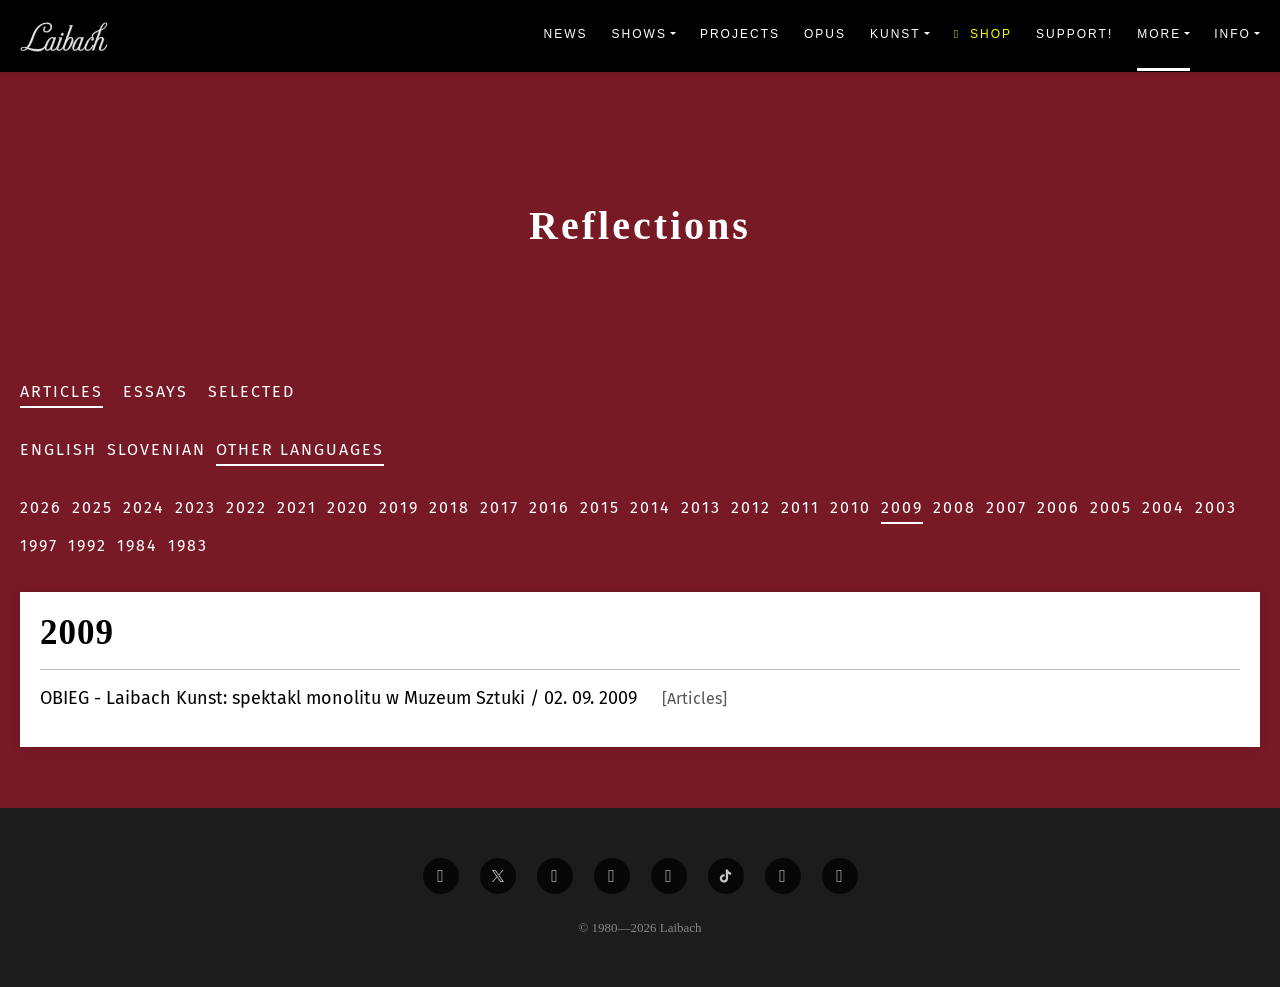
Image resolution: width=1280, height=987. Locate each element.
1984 (137, 545)
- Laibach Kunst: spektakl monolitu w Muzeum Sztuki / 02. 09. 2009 (383, 698)
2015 (600, 507)
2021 (297, 507)
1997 (39, 545)
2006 (1058, 507)
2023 (195, 507)
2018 (449, 507)
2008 (954, 507)
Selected (251, 391)
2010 (850, 507)
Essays (155, 391)
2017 (499, 507)
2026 (41, 507)
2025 (92, 507)
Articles (61, 391)
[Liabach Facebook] (441, 876)
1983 (188, 545)
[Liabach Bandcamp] (840, 876)
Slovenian (156, 449)
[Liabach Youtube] (612, 876)
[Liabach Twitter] (498, 876)
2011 (800, 507)
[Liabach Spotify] (783, 876)
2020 (348, 507)
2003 (1216, 507)
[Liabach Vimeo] (555, 876)
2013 (701, 507)
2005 (1111, 507)
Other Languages (300, 449)
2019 (399, 507)
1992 (87, 545)
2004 (1163, 507)
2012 (751, 507)
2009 (902, 507)
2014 (650, 507)
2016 (549, 507)
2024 (144, 507)
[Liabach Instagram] (669, 876)
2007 (1006, 507)
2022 (246, 507)
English (58, 449)
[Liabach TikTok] (726, 876)
